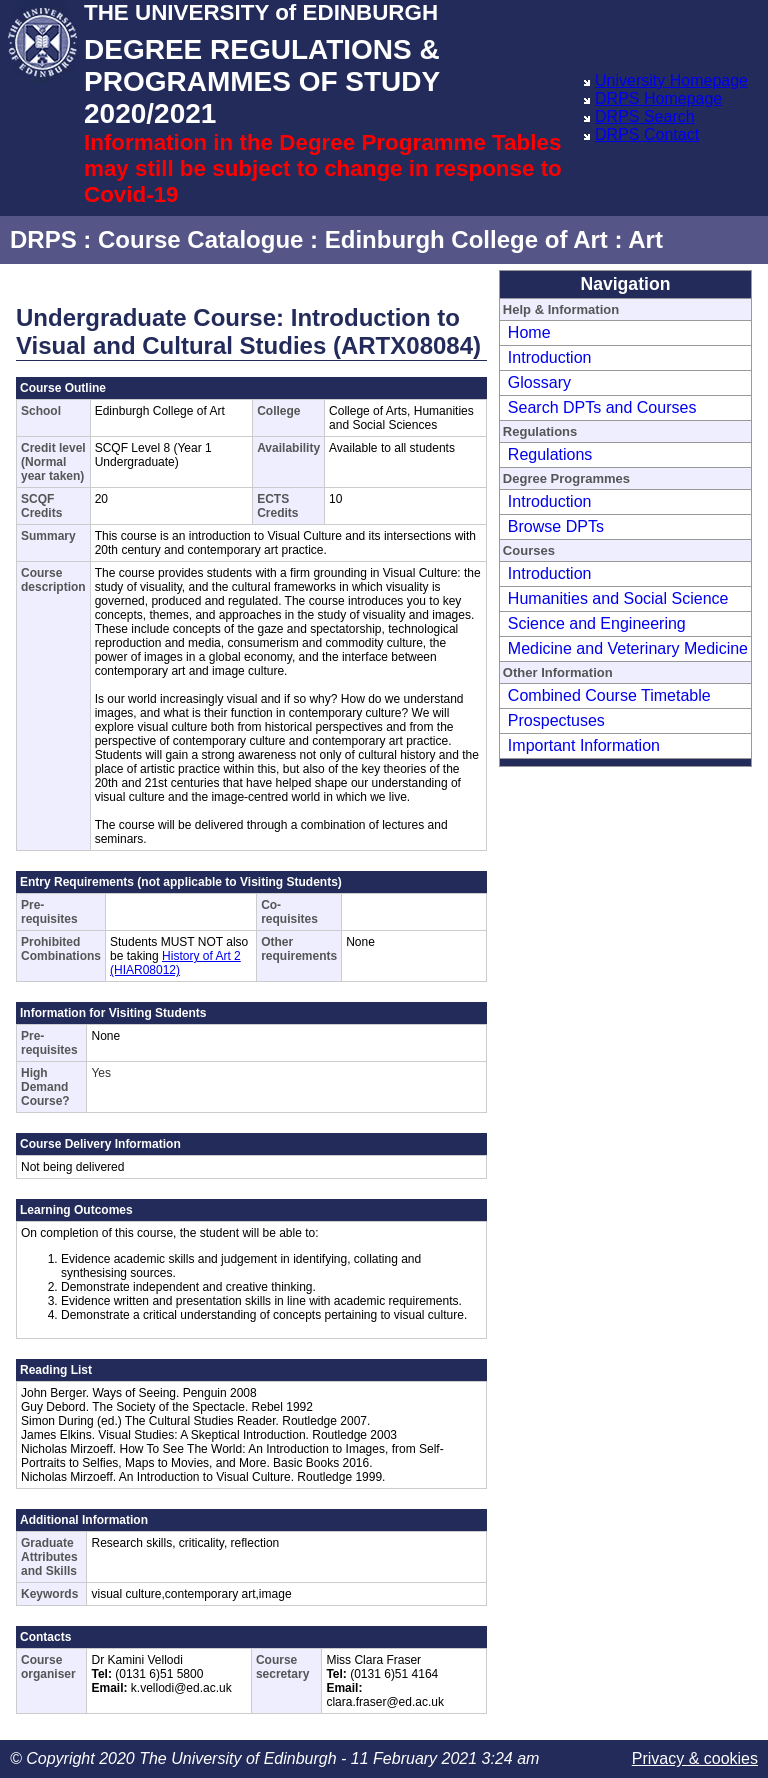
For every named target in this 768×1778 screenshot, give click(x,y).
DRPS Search (645, 116)
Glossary (539, 382)
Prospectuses (556, 720)
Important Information (584, 745)
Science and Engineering (597, 623)
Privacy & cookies (695, 1758)
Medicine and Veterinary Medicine (628, 648)
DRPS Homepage (658, 98)
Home (529, 332)
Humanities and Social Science (618, 598)
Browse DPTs (556, 526)
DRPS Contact (647, 134)
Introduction (550, 357)
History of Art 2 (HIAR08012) (175, 963)
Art (645, 239)
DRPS (43, 239)
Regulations (550, 454)
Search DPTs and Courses (602, 407)
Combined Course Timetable (609, 695)
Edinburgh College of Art (466, 239)
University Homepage (671, 80)
